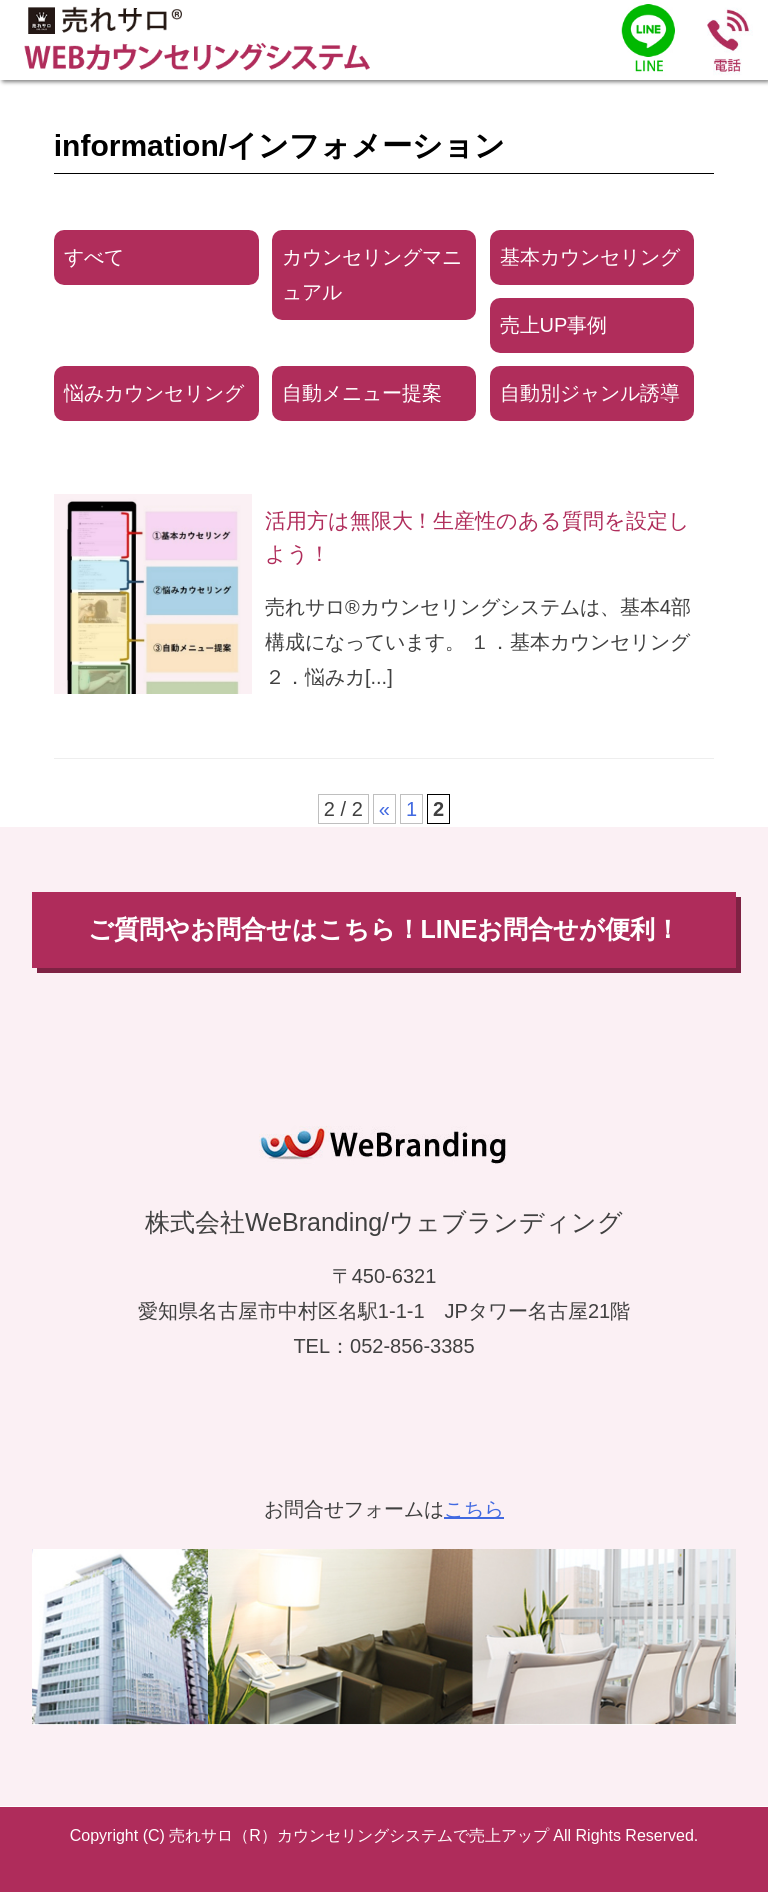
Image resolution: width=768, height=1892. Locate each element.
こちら (474, 1509)
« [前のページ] (384, 809)
